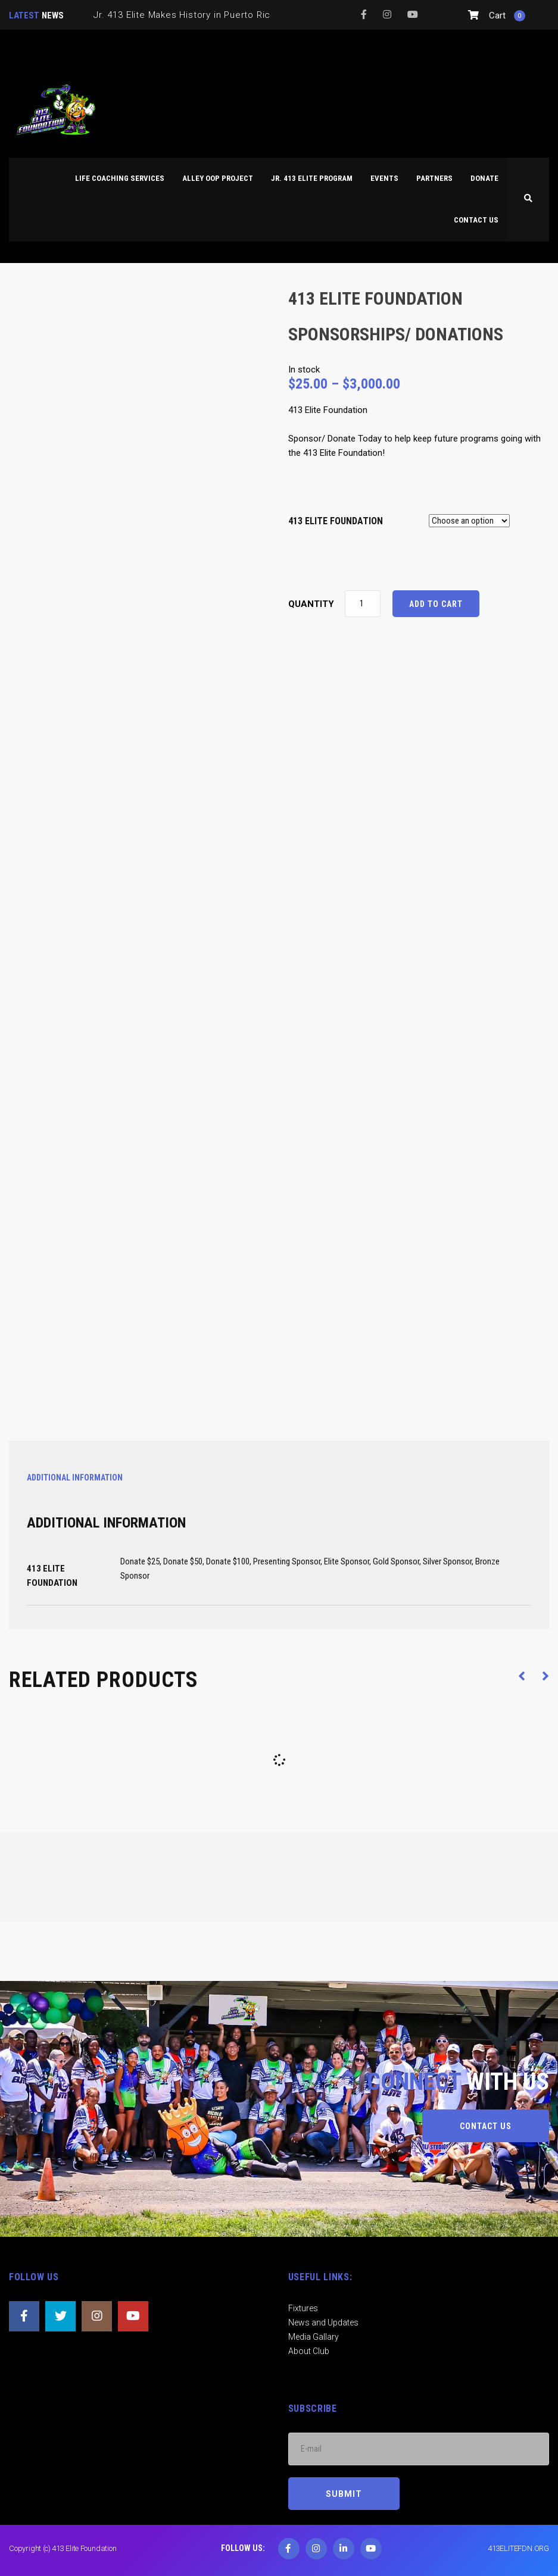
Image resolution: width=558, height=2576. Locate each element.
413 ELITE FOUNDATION (335, 521)
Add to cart (436, 604)
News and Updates (323, 2322)
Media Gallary (313, 2337)
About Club (308, 2351)
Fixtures (303, 2308)
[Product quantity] (363, 603)
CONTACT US (486, 2126)
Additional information (75, 1477)
